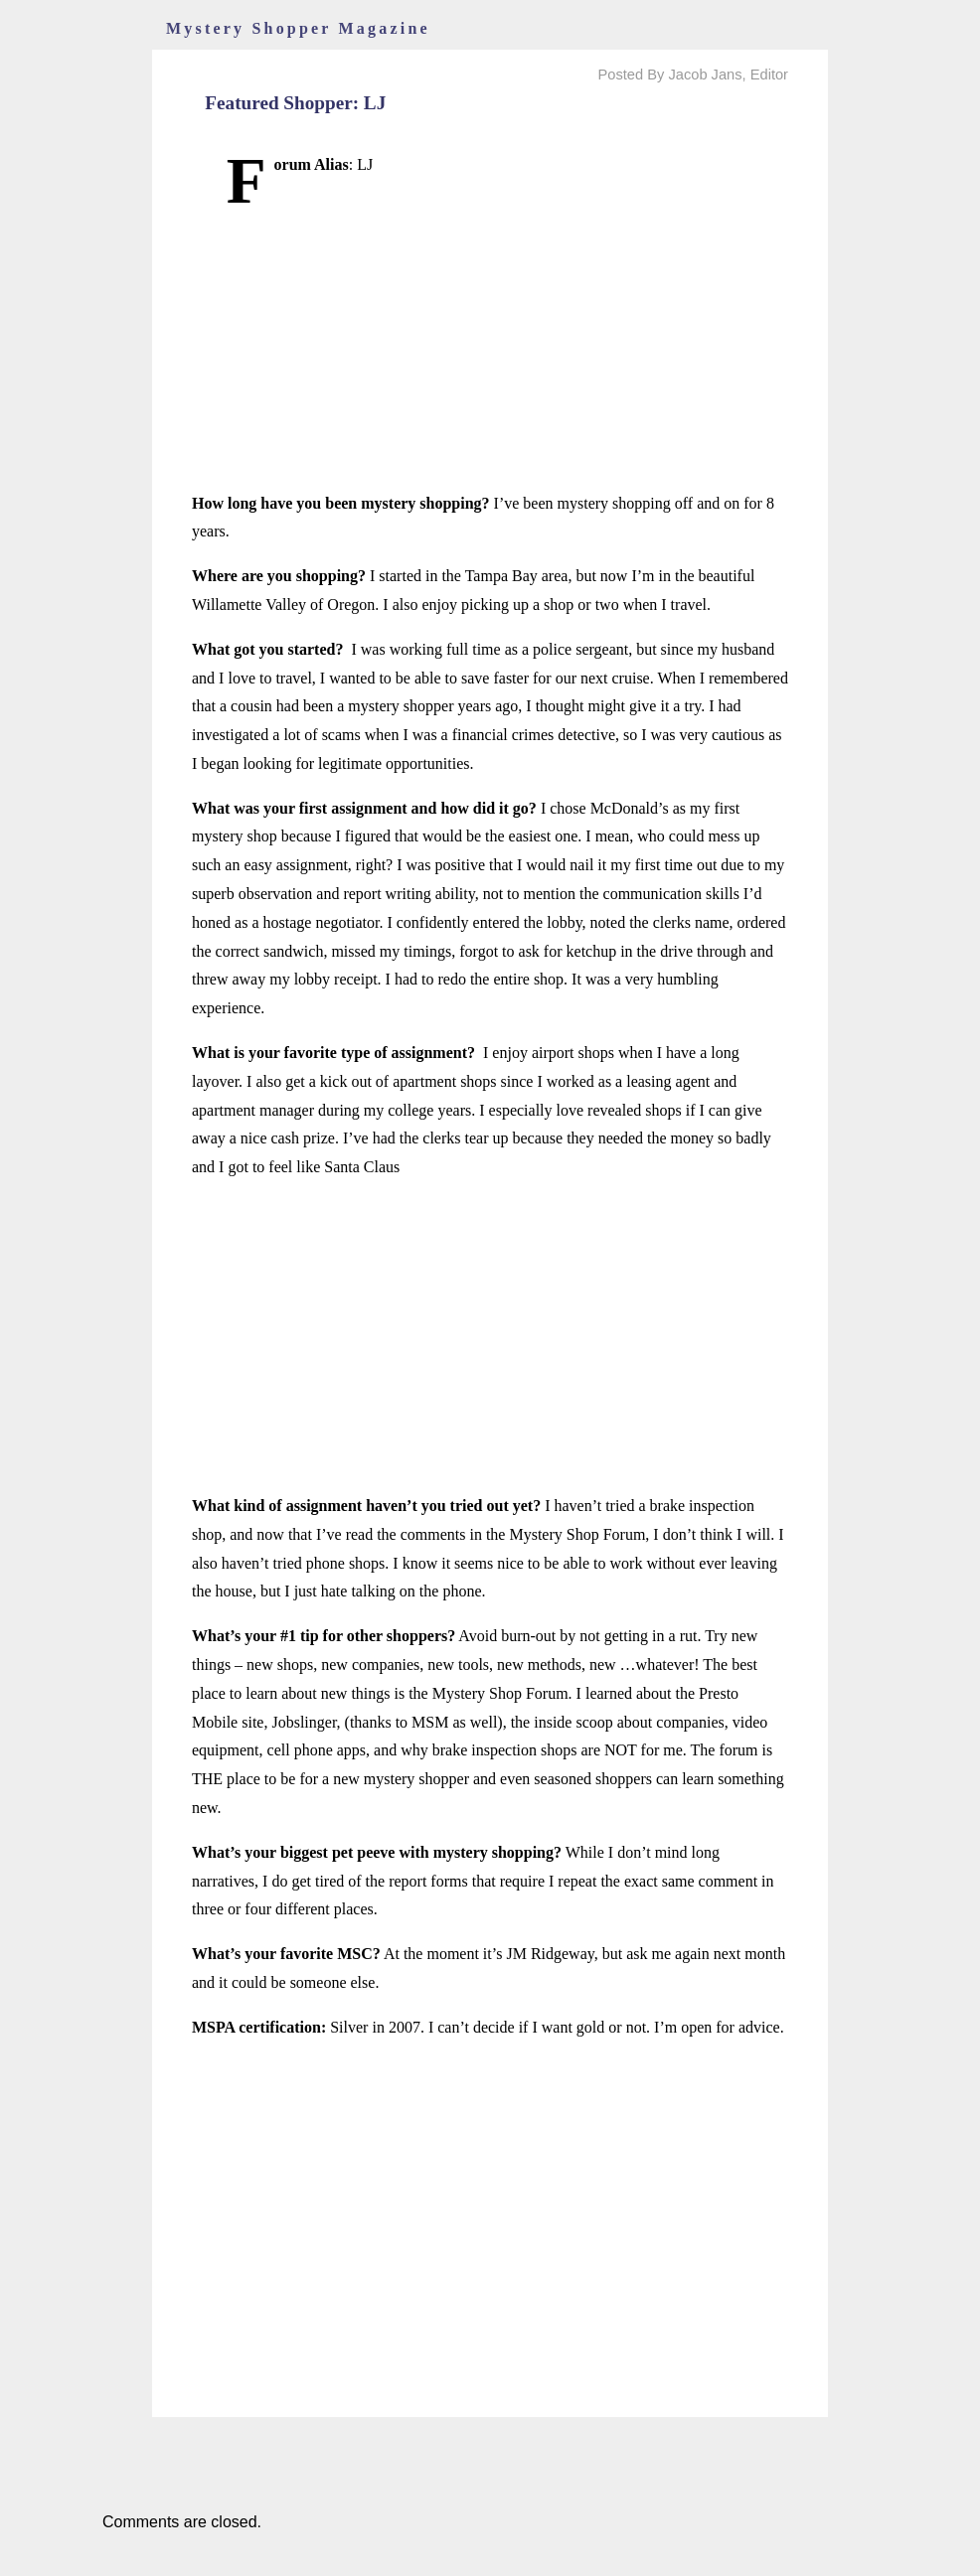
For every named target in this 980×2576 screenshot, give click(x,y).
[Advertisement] (490, 351)
